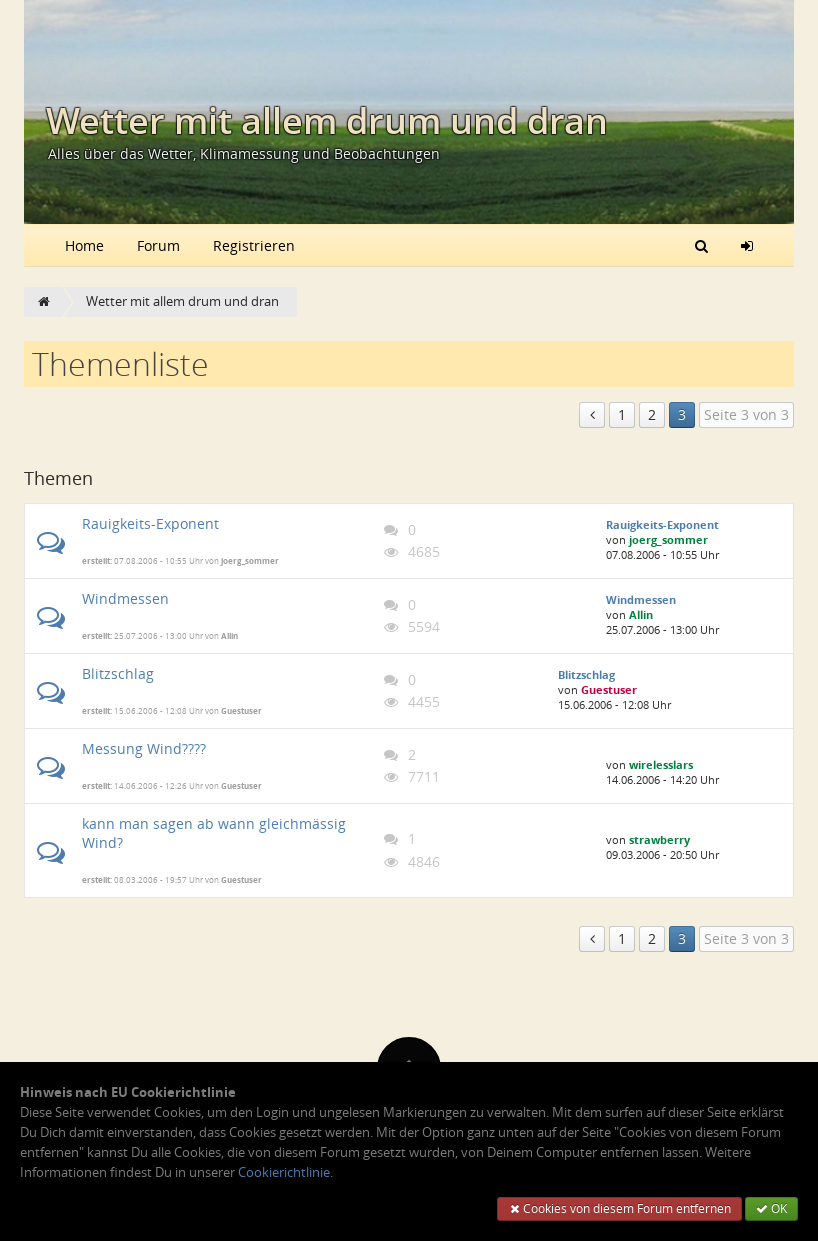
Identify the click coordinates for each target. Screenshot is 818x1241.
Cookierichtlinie (284, 1172)
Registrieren (254, 245)
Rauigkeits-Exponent (150, 523)
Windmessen (125, 598)
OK (771, 1208)
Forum (158, 245)
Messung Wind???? (144, 748)
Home (84, 245)
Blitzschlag (118, 673)
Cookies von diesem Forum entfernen (619, 1208)
